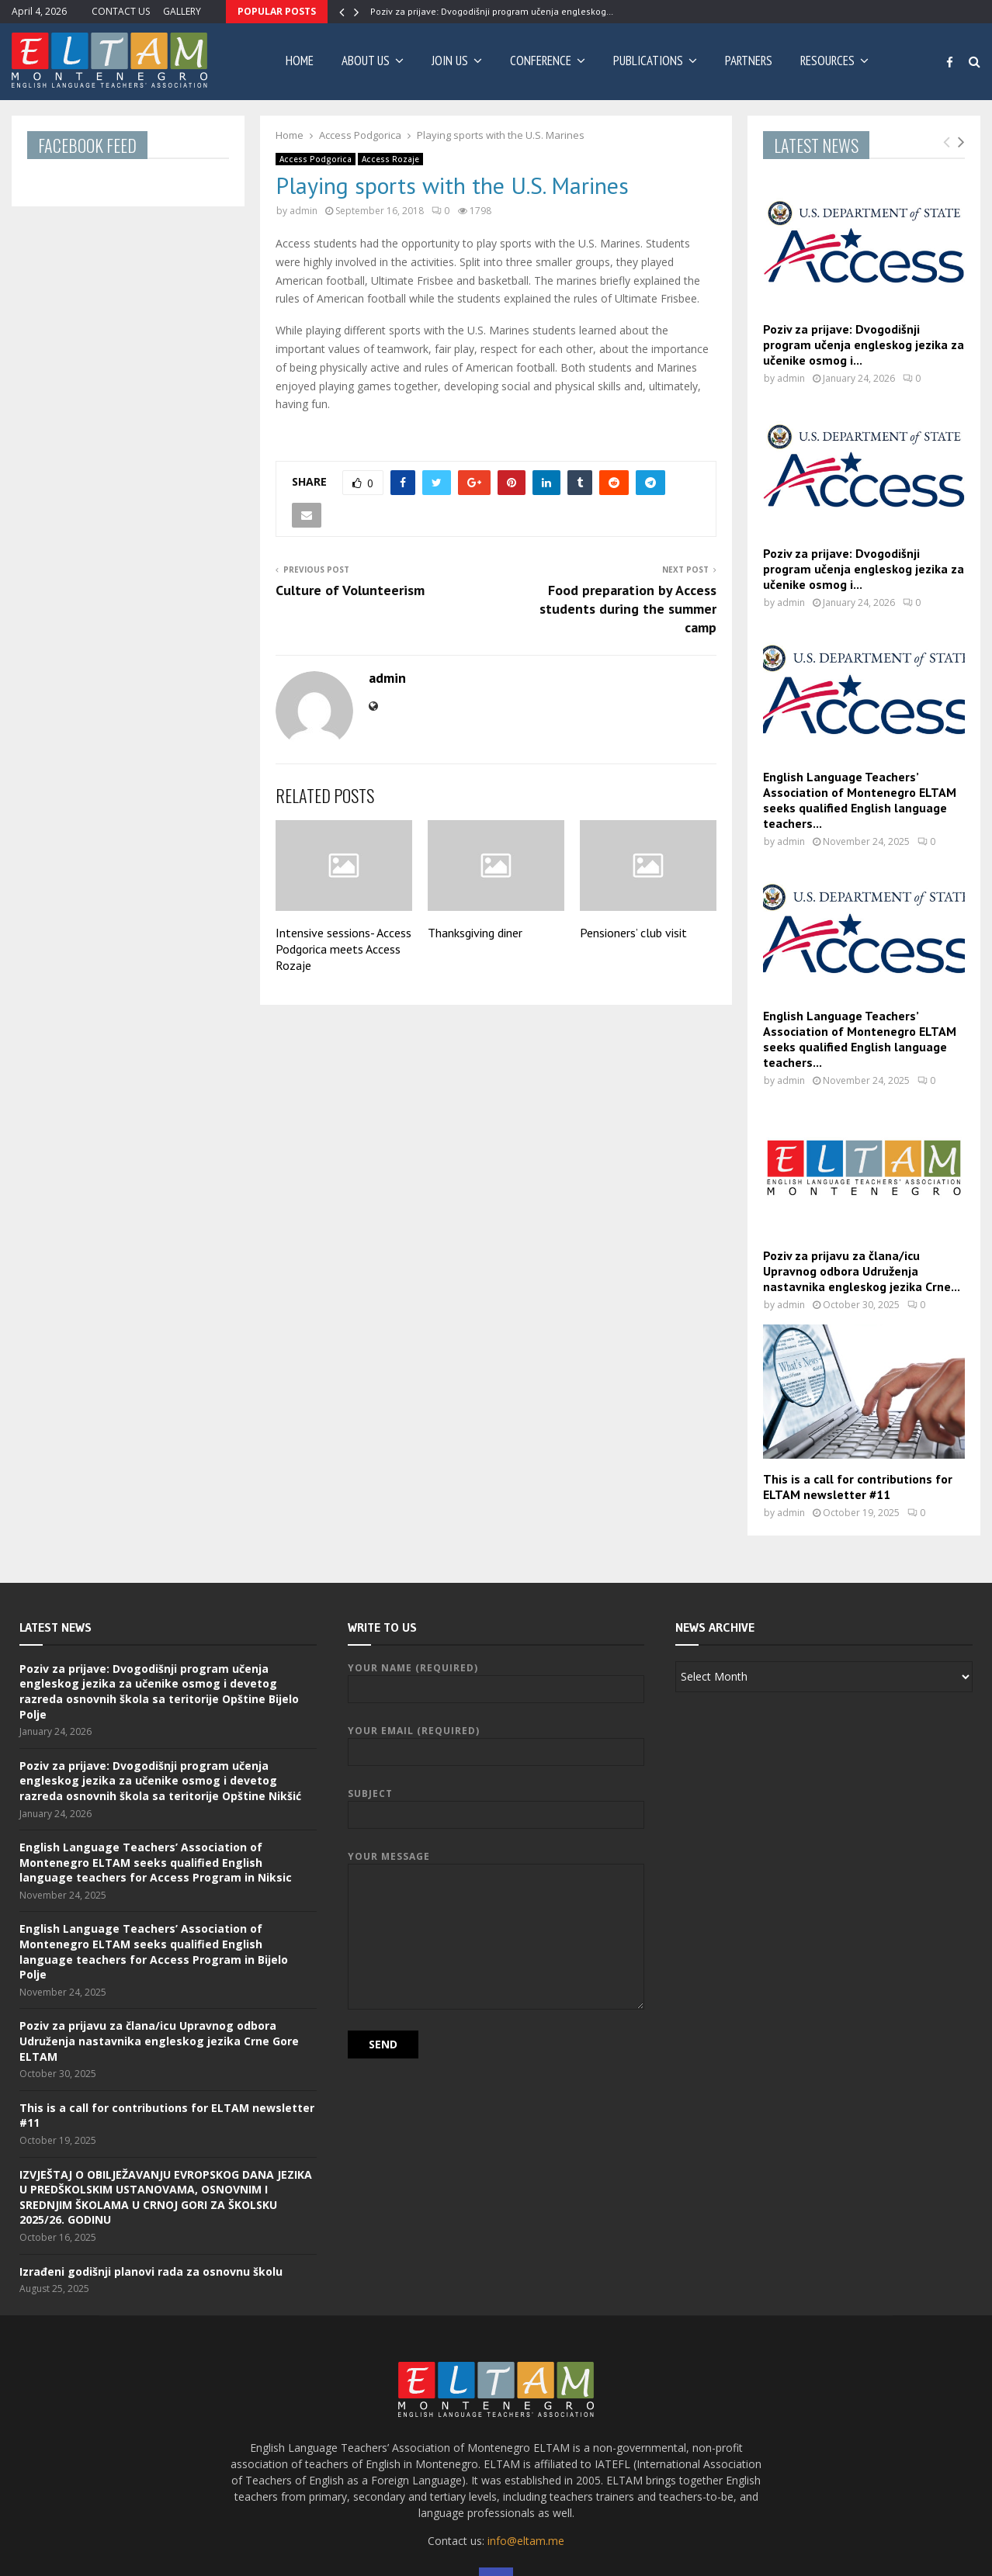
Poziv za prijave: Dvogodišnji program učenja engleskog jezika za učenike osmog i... (863, 344)
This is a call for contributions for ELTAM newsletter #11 (857, 1486)
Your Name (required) (496, 1678)
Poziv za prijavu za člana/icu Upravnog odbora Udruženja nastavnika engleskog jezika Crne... (861, 1271)
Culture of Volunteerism (350, 590)
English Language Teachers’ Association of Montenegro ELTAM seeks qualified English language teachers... (859, 800)
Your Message (496, 1863)
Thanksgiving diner (475, 932)
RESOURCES (827, 60)
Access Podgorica (315, 159)
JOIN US (450, 60)
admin (303, 210)
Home (300, 60)
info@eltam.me (525, 2540)
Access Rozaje (390, 159)
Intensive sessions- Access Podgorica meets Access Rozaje (343, 949)
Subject (496, 1804)
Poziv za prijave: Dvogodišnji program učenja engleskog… (491, 11)
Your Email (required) (496, 1741)
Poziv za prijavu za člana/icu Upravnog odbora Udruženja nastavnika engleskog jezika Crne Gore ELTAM (159, 2040)
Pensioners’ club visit (633, 932)
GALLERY (182, 11)
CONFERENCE (540, 60)
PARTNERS (748, 60)
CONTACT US (121, 11)
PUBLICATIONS (648, 60)
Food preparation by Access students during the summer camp (627, 608)
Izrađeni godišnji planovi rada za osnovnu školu (151, 2271)
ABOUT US (366, 60)
